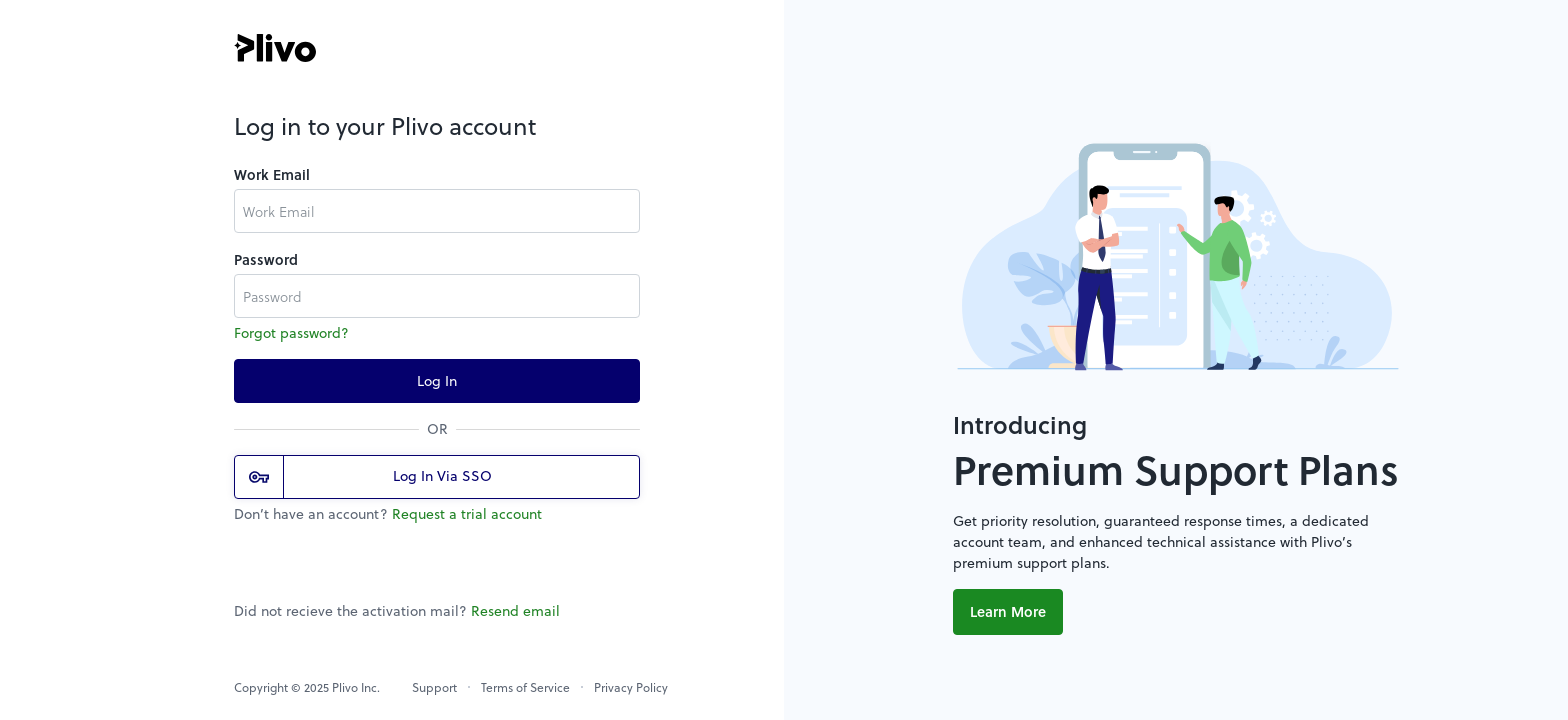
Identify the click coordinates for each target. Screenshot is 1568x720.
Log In (437, 380)
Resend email (515, 610)
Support (434, 687)
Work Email (272, 174)
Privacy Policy (631, 687)
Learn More (1008, 611)
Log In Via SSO (370, 477)
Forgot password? (291, 332)
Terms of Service (525, 687)
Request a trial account (467, 513)
